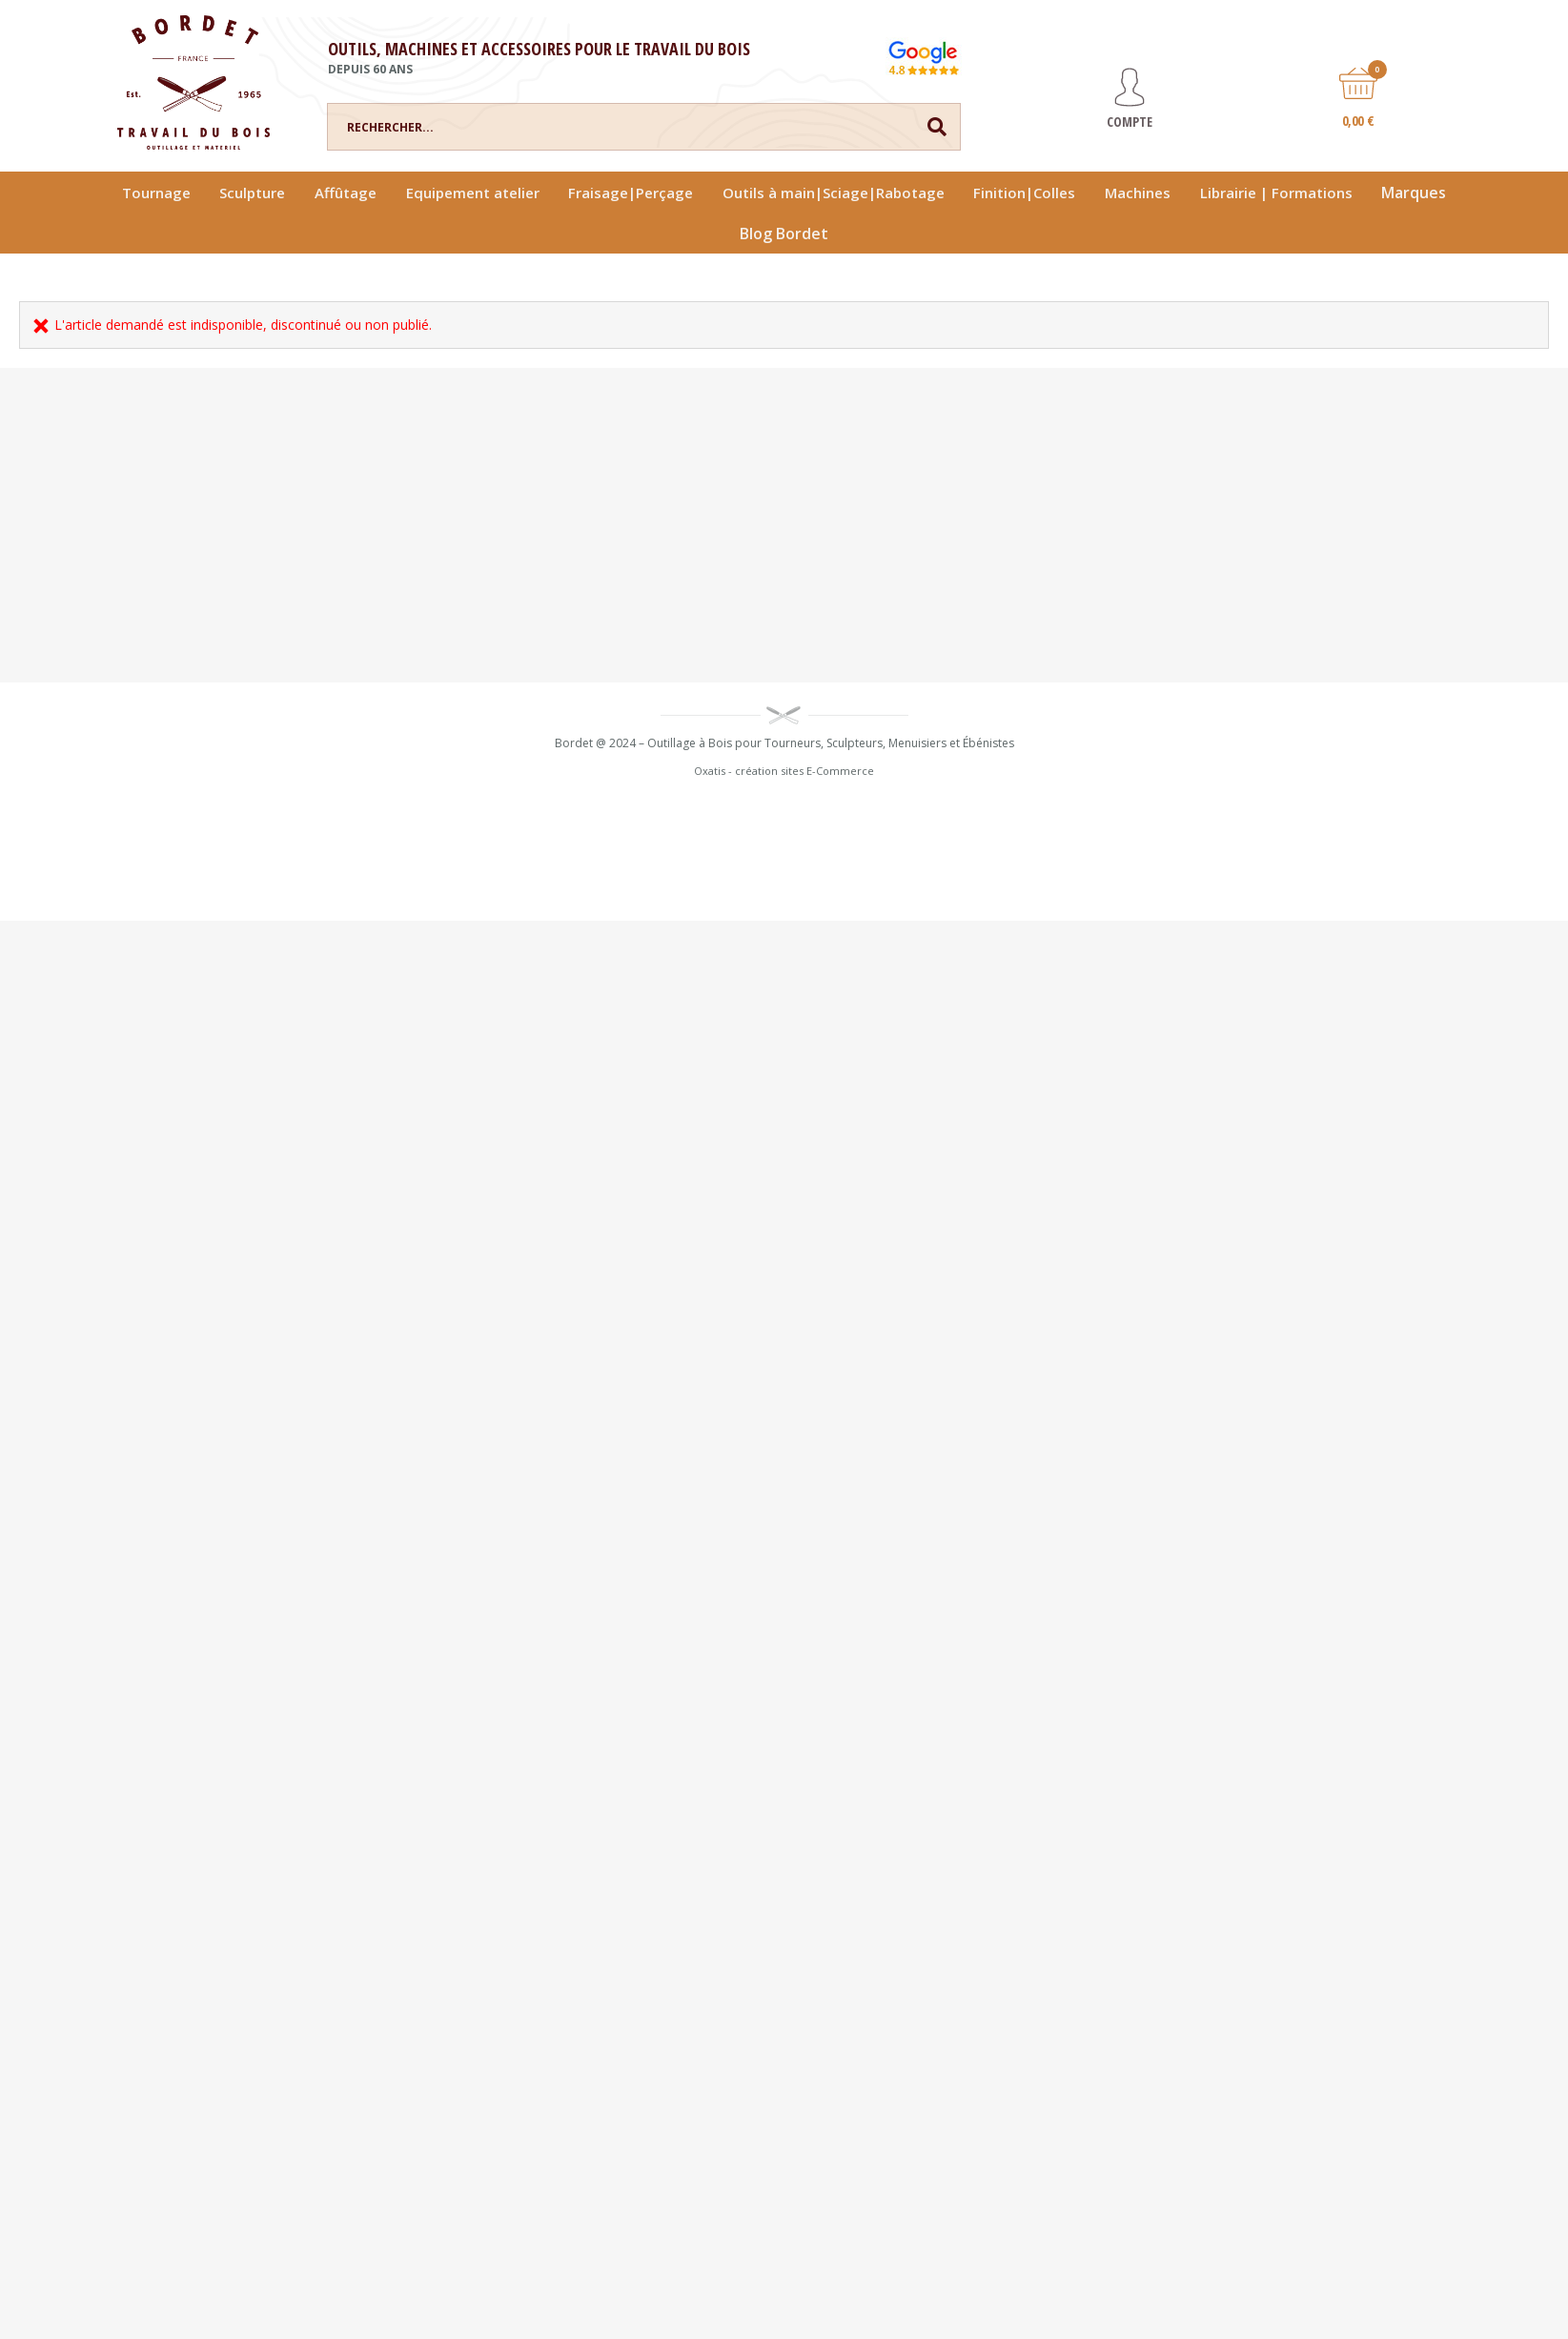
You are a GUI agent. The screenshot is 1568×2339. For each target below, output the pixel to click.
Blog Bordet (784, 233)
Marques (1413, 192)
